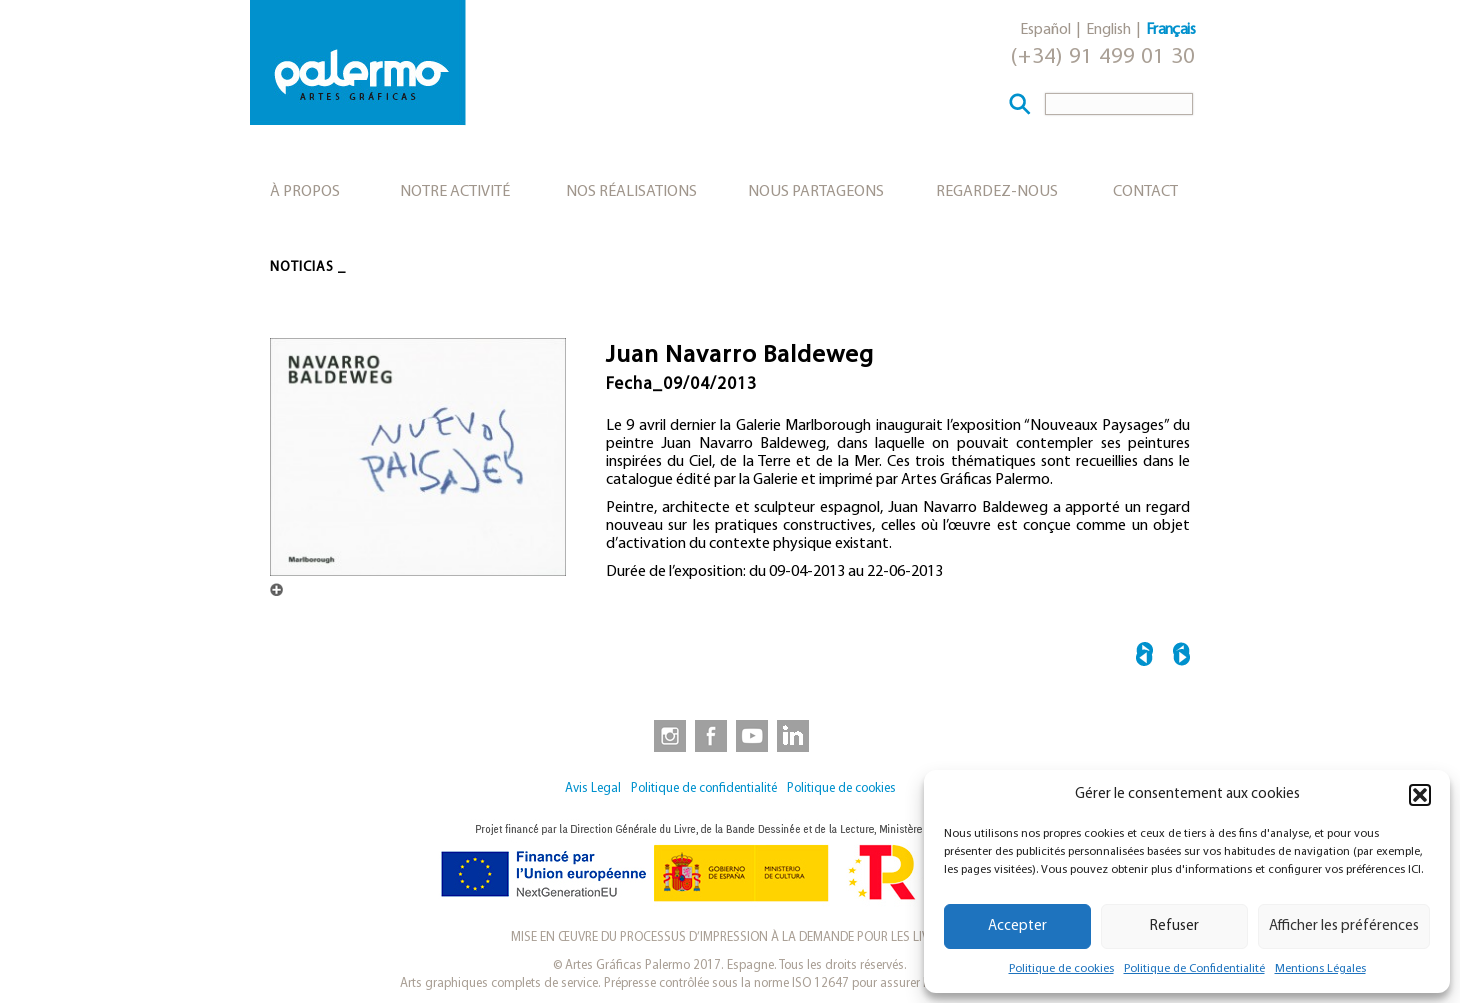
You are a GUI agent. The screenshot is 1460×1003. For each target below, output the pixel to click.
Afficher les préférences (1344, 926)
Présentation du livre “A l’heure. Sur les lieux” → (1181, 657)
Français (1170, 30)
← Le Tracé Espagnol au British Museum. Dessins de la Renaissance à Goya (1144, 657)
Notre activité (455, 192)
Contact (1145, 192)
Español (1045, 30)
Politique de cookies (1061, 969)
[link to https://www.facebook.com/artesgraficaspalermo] (709, 735)
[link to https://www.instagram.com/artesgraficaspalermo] (666, 735)
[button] (1420, 795)
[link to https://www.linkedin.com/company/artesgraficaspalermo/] (795, 735)
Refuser (1174, 926)
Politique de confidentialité (704, 788)
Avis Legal (593, 788)
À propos (305, 192)
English (1108, 30)
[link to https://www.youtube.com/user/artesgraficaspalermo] (752, 735)
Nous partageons (816, 192)
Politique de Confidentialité (1194, 969)
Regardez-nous (997, 192)
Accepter (1017, 926)
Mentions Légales (1320, 969)
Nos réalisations (631, 192)
